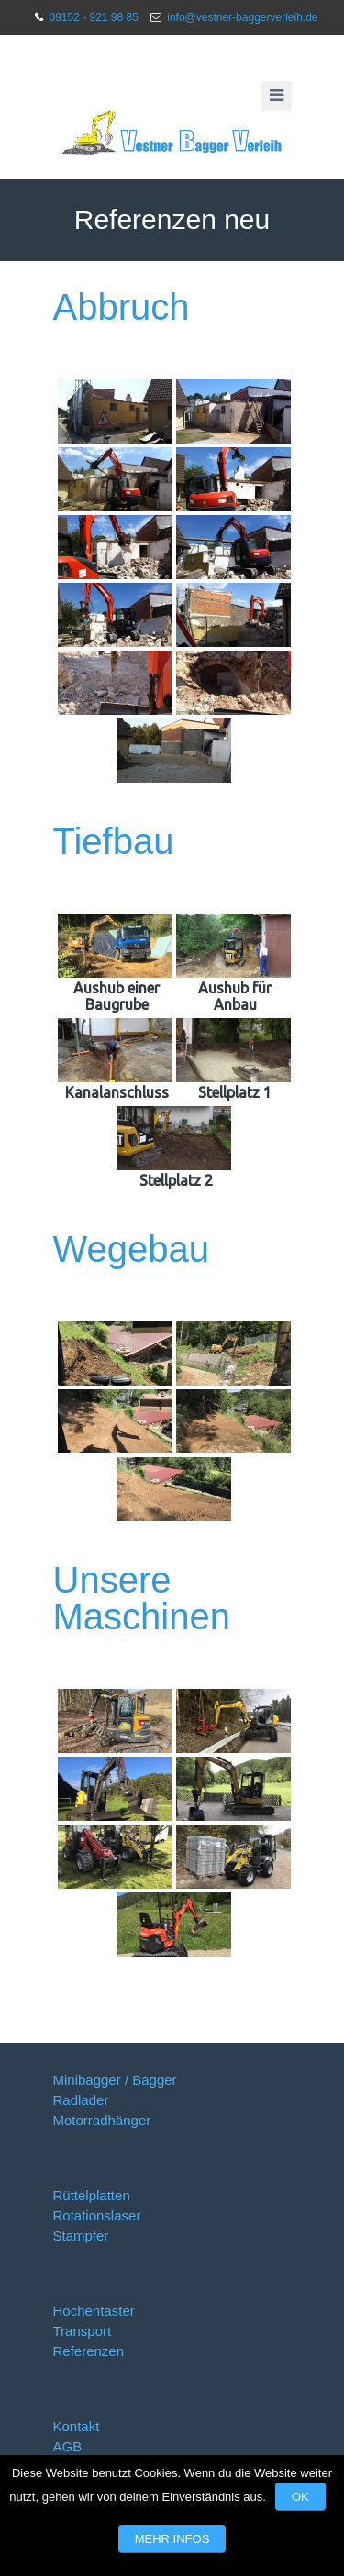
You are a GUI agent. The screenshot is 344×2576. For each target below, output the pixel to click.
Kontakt (76, 2426)
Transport (82, 2331)
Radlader (81, 2100)
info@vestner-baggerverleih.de (242, 17)
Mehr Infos (172, 2539)
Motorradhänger (102, 2120)
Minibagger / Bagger (115, 2080)
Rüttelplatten (91, 2195)
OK (300, 2497)
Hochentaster (94, 2310)
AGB (68, 2446)
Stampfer (81, 2235)
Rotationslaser (97, 2215)
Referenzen (89, 2351)
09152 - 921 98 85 (93, 17)
